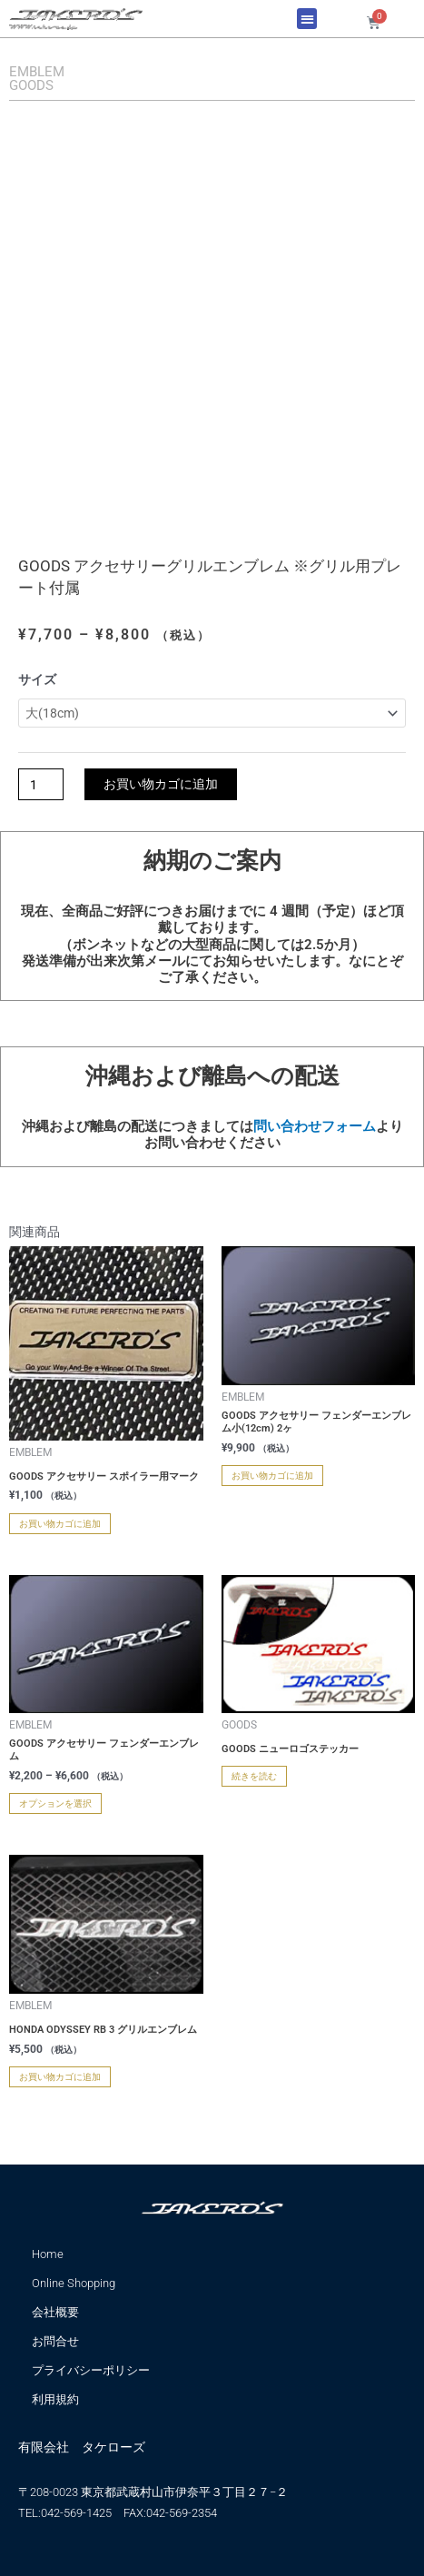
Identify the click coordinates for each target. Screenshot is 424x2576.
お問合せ (55, 2341)
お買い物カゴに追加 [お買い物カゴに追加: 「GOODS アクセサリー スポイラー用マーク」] (60, 1524)
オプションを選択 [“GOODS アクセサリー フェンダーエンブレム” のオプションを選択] (55, 1803)
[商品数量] (41, 784)
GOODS (31, 85)
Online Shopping (73, 2283)
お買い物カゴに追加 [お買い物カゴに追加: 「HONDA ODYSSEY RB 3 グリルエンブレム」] (60, 2077)
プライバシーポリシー (91, 2370)
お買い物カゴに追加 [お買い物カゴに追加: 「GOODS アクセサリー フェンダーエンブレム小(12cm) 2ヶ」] (272, 1476)
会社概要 (55, 2312)
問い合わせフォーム (314, 1126)
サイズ (37, 679)
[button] (307, 18)
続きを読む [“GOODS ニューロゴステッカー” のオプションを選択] (254, 1776)
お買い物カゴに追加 (161, 784)
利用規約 (55, 2399)
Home (48, 2254)
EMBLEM (36, 72)
